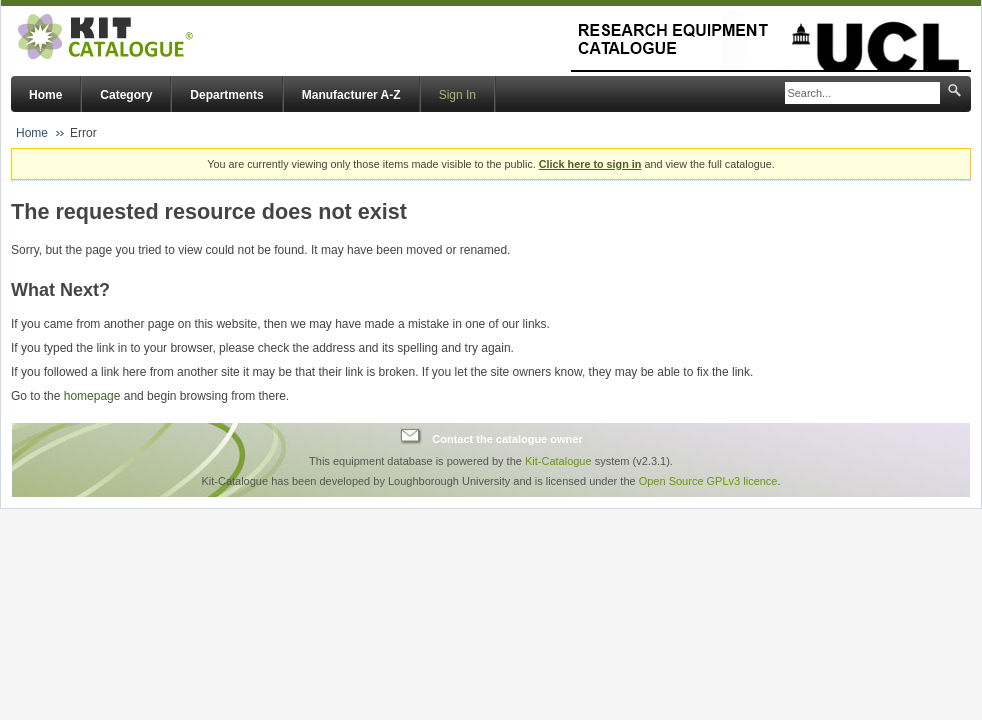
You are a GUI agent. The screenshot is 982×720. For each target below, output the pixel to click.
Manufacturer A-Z (351, 95)
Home (45, 95)
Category (126, 95)
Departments (226, 95)
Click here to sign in (590, 164)
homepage (92, 396)
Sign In (457, 95)
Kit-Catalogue (558, 461)
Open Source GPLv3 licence (708, 481)
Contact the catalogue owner (507, 439)
